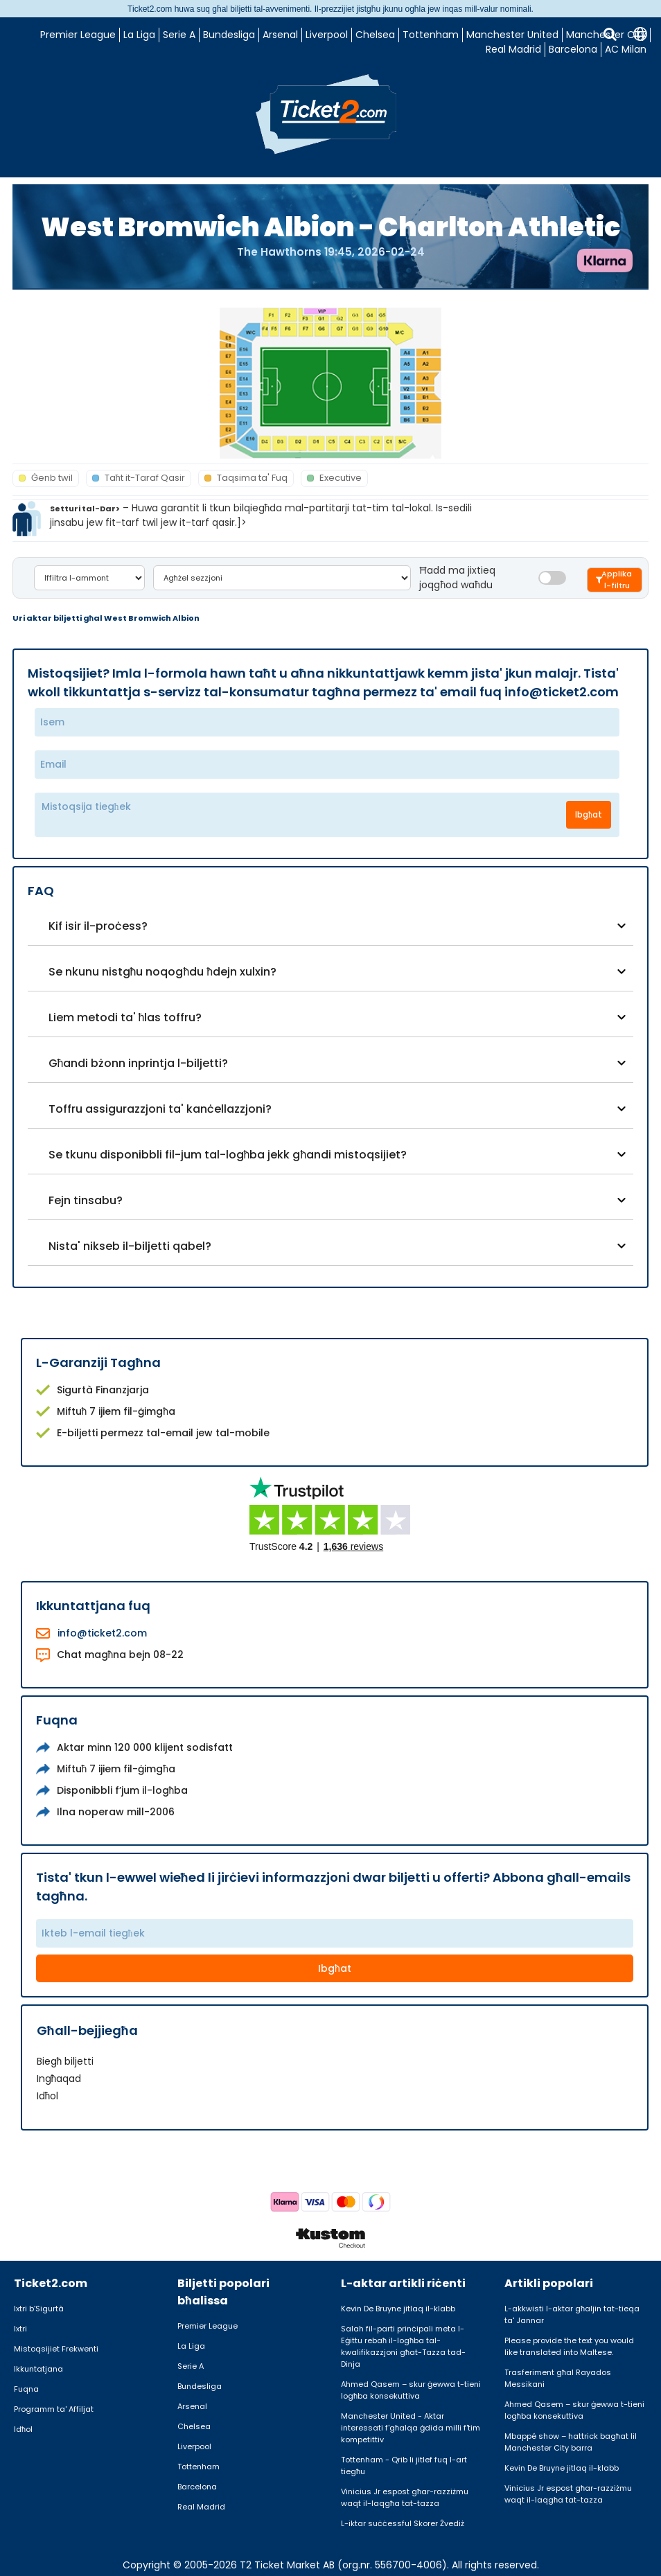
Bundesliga (229, 35)
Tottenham (431, 35)
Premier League (78, 35)
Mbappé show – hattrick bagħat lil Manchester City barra (570, 2442)
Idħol (48, 2096)
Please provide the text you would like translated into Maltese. (569, 2346)
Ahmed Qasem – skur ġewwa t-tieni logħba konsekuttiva (411, 2390)
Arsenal (280, 35)
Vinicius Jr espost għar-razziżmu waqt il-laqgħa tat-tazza (404, 2497)
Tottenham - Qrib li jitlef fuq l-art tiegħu (404, 2465)
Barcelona (573, 49)
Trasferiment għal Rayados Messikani (557, 2378)
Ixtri (20, 2328)
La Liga (139, 35)
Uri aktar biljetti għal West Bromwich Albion (106, 618)
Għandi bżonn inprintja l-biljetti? (139, 1063)
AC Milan (625, 49)
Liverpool (327, 35)
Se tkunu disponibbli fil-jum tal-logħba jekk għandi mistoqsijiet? (228, 1155)
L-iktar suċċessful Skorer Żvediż (402, 2523)
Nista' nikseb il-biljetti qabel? (130, 1246)
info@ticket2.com (102, 1633)
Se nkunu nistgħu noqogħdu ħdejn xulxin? (163, 972)
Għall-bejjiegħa (87, 2030)
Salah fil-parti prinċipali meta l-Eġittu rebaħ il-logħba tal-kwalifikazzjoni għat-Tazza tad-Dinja (403, 2346)
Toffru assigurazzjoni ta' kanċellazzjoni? (160, 1109)
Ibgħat (588, 814)
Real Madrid (513, 49)
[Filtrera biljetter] (614, 579)
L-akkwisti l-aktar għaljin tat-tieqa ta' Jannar (572, 2314)
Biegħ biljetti (65, 2061)
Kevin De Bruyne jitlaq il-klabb (398, 2308)
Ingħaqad (59, 2078)
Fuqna (26, 2388)
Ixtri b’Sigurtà (39, 2308)
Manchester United (512, 35)
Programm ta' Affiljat (54, 2409)
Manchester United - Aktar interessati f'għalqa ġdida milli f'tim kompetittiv (410, 2427)
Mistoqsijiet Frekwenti (56, 2348)
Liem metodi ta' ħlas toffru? (125, 1017)
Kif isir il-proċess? (98, 926)
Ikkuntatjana (38, 2368)
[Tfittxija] (609, 34)
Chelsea (375, 35)
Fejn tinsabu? (86, 1200)
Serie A (179, 35)
